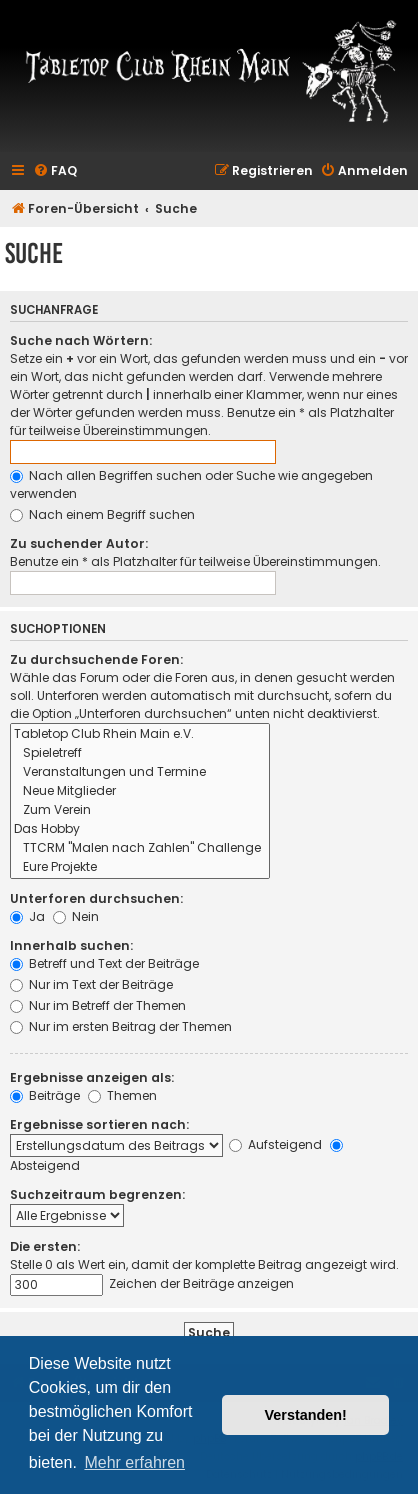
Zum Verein (140, 810)
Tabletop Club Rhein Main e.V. (140, 734)
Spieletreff (140, 753)
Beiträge (45, 1095)
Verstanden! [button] (306, 1415)
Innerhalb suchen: (71, 945)
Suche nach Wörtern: (81, 340)
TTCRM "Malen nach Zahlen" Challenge (140, 848)
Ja (27, 916)
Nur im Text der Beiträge (91, 984)
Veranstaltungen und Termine (140, 772)
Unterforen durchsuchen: (96, 898)
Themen (122, 1095)
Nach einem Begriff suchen (102, 514)
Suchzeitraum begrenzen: (97, 1194)
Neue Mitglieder (140, 791)
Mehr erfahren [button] (134, 1462)
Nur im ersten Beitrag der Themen (121, 1026)
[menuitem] (55, 171)
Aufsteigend (275, 1144)
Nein (76, 916)
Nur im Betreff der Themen (98, 1005)
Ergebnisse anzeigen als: (92, 1077)
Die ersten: (45, 1246)
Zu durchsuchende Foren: (96, 659)
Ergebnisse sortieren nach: (99, 1124)
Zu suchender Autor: (79, 543)
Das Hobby (140, 829)
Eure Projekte (140, 867)
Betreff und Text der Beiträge (104, 963)
